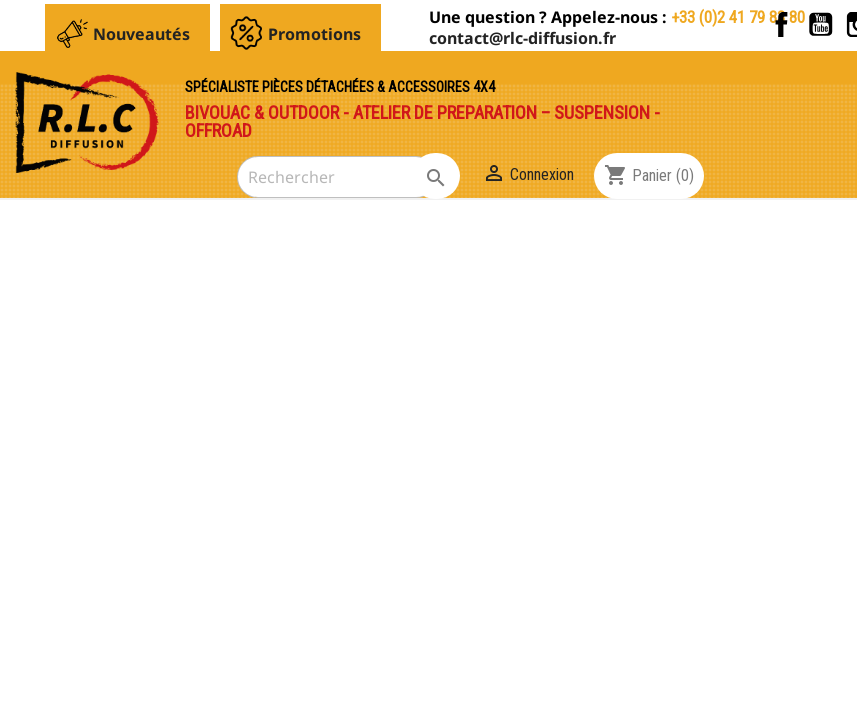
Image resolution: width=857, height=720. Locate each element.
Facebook (781, 24)
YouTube (820, 24)
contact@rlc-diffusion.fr (522, 38)
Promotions (314, 34)
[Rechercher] (337, 177)
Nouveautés (141, 34)
